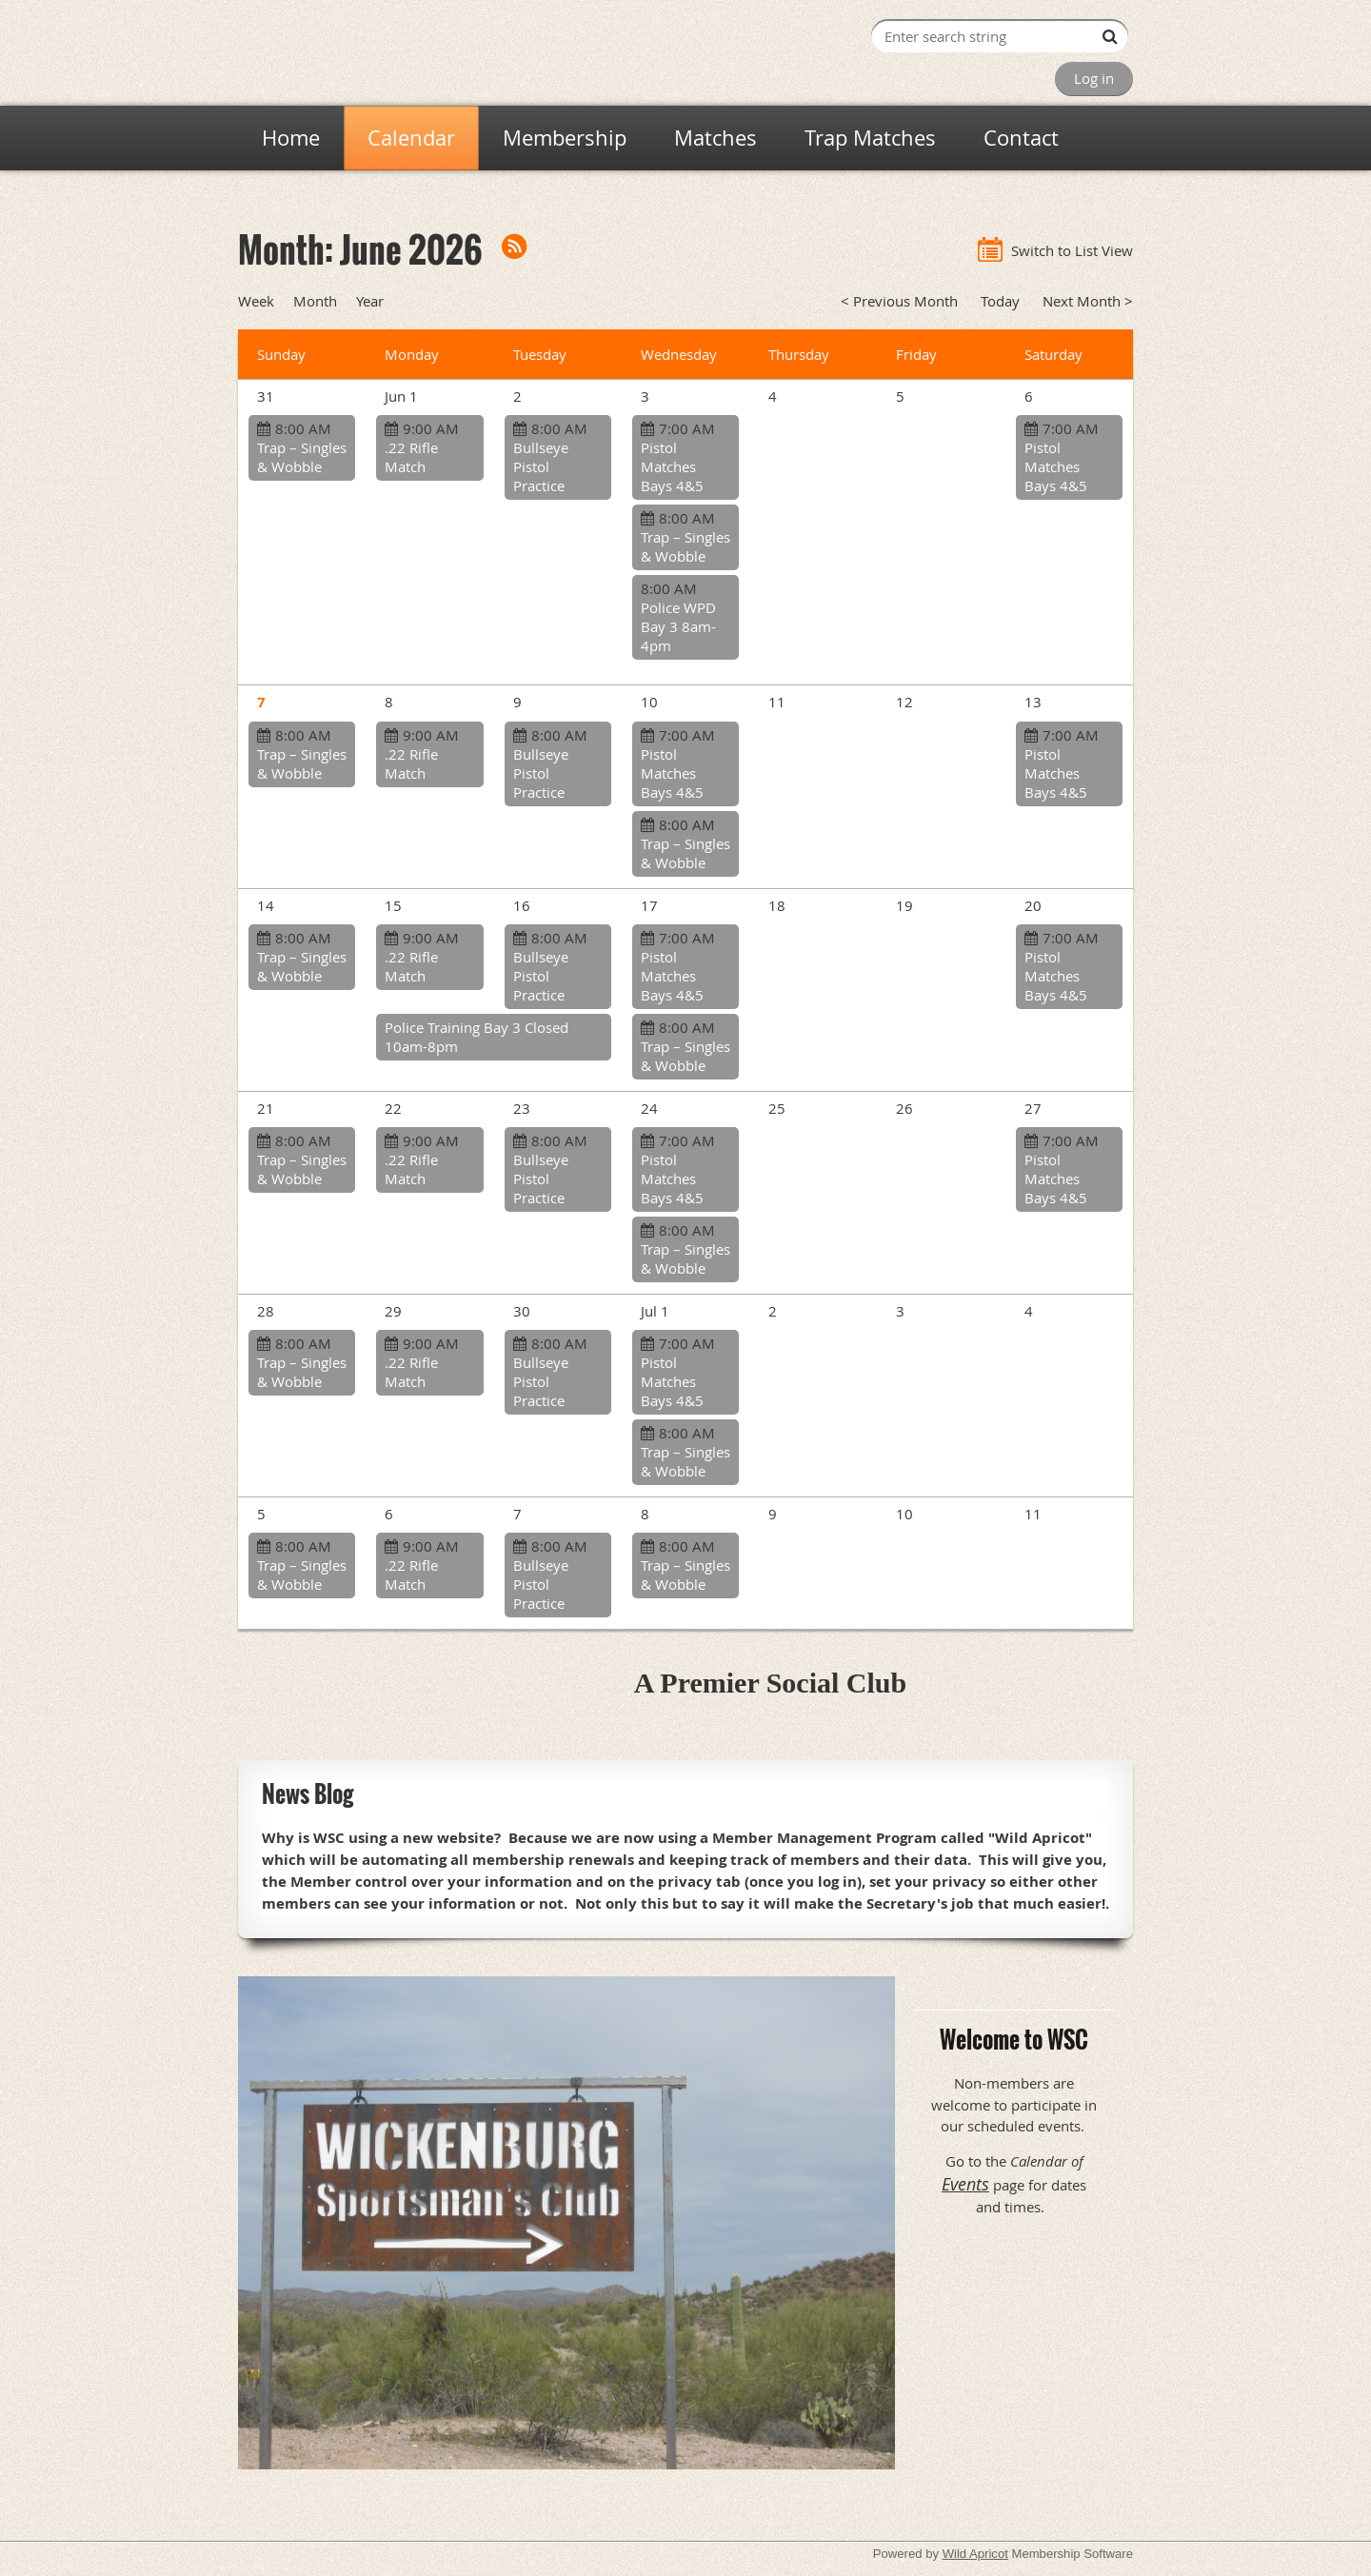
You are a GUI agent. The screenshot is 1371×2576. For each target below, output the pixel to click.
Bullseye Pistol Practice (540, 466)
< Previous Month (899, 300)
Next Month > (1088, 300)
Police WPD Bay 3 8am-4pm (678, 626)
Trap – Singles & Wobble (302, 457)
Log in (1094, 78)
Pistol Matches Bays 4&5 (672, 466)
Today (1000, 300)
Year (370, 300)
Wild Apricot (975, 2553)
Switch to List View (1072, 250)
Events (965, 2183)
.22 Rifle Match (411, 457)
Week (256, 300)
